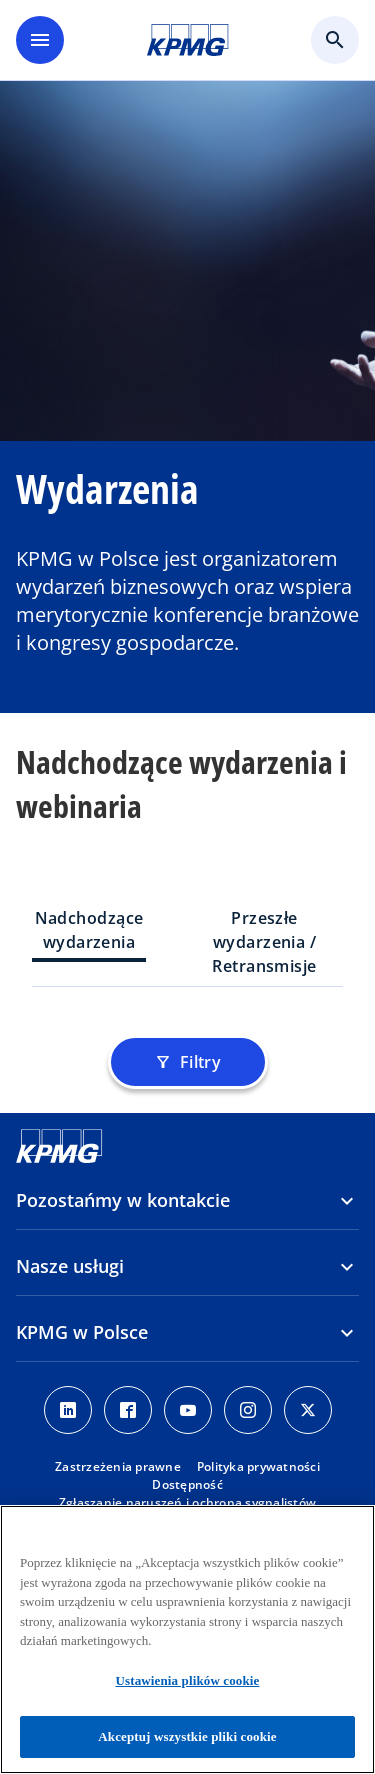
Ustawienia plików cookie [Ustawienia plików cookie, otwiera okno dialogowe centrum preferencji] (188, 1680)
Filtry (188, 1062)
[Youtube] (188, 1410)
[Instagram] (248, 1410)
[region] (187, 1639)
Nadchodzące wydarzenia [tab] (89, 930)
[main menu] (40, 40)
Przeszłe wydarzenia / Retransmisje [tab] (264, 942)
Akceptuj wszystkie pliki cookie (187, 1736)
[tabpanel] (187, 1023)
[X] (308, 1410)
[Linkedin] (68, 1410)
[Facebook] (128, 1410)
